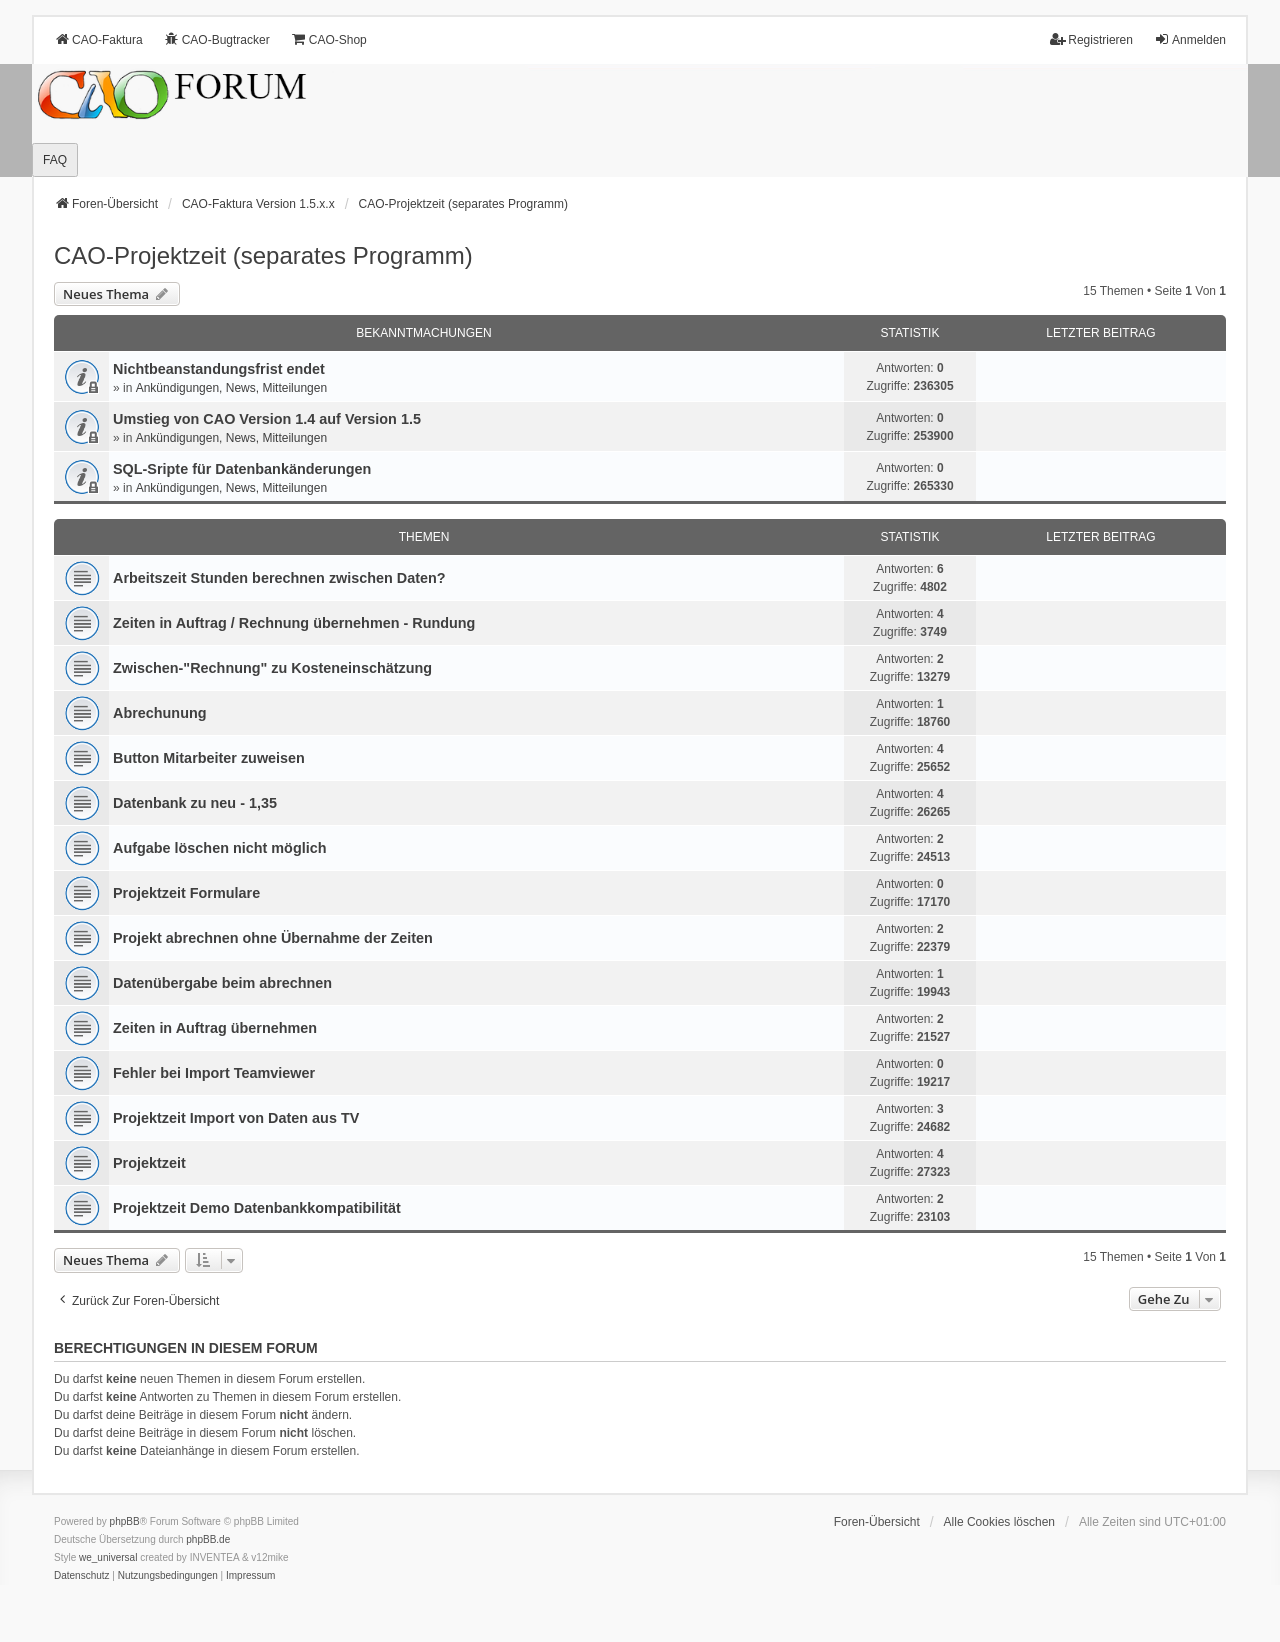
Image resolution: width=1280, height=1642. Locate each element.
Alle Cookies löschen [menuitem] (999, 1522)
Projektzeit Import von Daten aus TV (236, 1118)
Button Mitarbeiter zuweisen (209, 758)
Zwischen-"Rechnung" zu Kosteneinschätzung (272, 668)
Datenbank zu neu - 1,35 (195, 803)
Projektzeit (149, 1163)
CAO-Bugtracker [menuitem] (217, 39)
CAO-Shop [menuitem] (329, 39)
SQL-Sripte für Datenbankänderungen (242, 469)
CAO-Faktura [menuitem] (98, 39)
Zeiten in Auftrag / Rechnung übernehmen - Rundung (294, 623)
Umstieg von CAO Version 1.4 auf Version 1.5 (267, 419)
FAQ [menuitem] (55, 160)
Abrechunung (160, 713)
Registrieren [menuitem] (1091, 39)
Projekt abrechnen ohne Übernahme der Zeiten (273, 938)
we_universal (108, 1557)
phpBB (125, 1521)
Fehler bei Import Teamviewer (214, 1073)
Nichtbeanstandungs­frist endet (219, 369)
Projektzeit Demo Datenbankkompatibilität (257, 1208)
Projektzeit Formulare (186, 893)
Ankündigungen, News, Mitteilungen (231, 388)
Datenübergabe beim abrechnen (222, 983)
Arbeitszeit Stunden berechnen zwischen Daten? (279, 578)
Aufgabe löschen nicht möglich (219, 848)
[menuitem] (82, 1576)
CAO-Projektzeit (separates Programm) (263, 255)
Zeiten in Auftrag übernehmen (215, 1028)
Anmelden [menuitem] (1190, 39)
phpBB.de (208, 1539)
